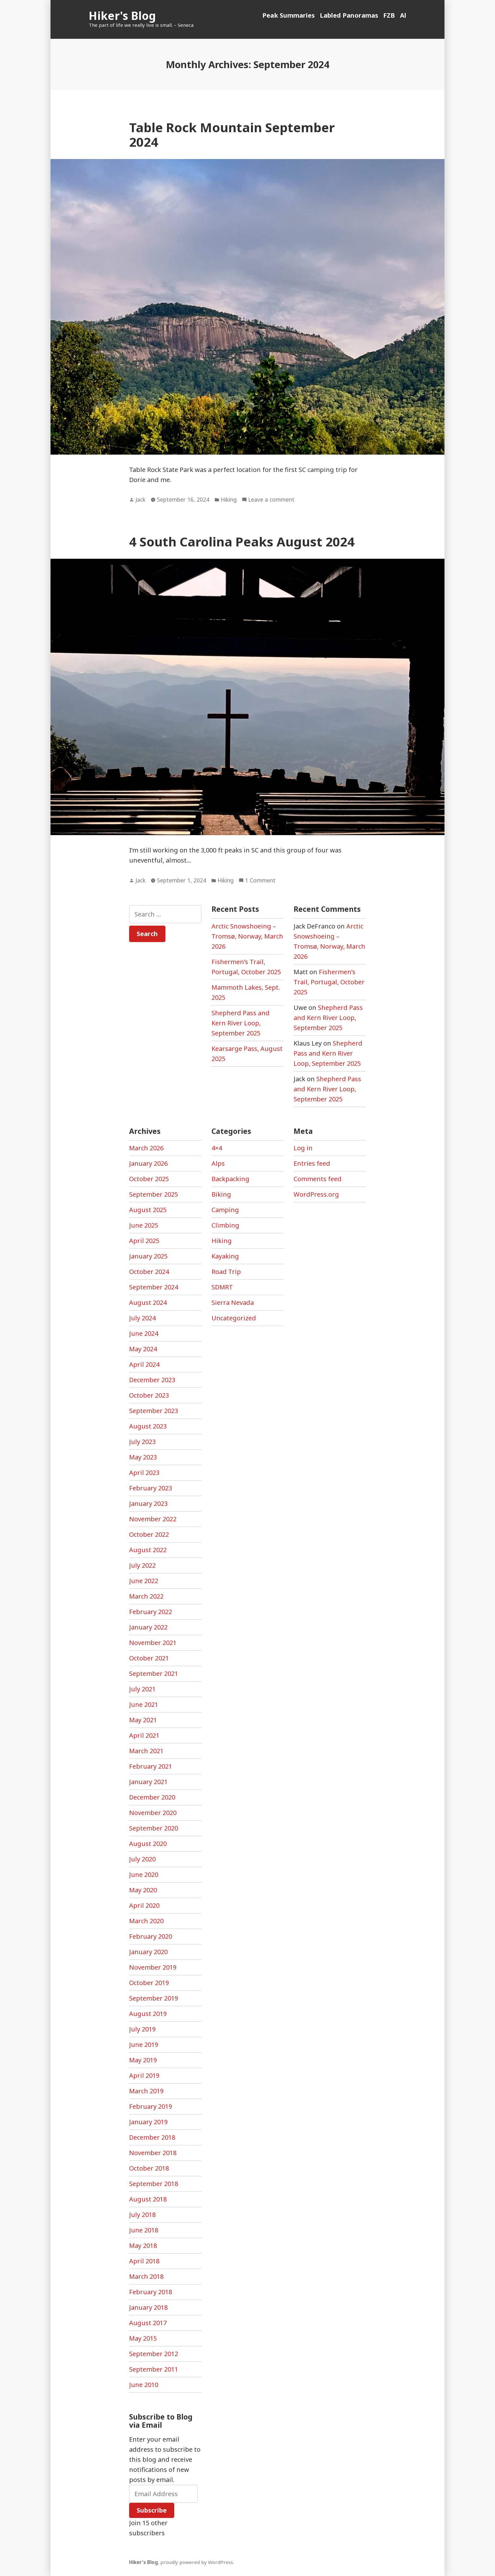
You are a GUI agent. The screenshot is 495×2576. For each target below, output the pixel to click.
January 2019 (148, 2122)
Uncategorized (234, 1318)
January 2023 (148, 1503)
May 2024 (143, 1349)
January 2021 (148, 1781)
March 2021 (146, 1751)
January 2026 (148, 1163)
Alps (218, 1163)
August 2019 (148, 2013)
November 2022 (152, 1519)
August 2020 (148, 1843)
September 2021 (153, 1673)
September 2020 (153, 1828)
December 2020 (152, 1797)
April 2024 (144, 1364)
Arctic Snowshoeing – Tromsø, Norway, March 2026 (247, 936)
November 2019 (152, 1967)
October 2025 (149, 1179)
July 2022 (142, 1565)
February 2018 (150, 2292)
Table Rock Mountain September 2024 (232, 134)
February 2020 (150, 1936)
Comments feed (318, 1179)
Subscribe (152, 2510)
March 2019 (146, 2091)
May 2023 (143, 1457)
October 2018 (149, 2168)
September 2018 (153, 2183)
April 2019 (144, 2075)
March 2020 (146, 1921)
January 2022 (148, 1627)
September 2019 (153, 1998)
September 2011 (153, 2369)
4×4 (217, 1148)
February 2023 (150, 1488)
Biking (221, 1194)
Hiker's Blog (122, 15)
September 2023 (153, 1410)
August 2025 (148, 1209)
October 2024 (149, 1271)
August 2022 (148, 1550)
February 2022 (150, 1611)
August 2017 (148, 2323)
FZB (389, 15)
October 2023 (149, 1395)
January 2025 (148, 1256)
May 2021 (143, 1720)
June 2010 (143, 2384)
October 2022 (149, 1534)
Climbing (225, 1225)
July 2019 (142, 2029)
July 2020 (142, 1859)
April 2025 (144, 1240)
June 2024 (143, 1333)
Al (403, 15)
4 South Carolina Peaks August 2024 (242, 541)
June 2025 (143, 1225)
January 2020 (148, 1952)
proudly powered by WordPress (196, 2562)
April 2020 (144, 1905)
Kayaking (225, 1256)
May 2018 (143, 2245)
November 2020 (152, 1812)
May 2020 (143, 1890)
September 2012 (153, 2353)
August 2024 (148, 1302)
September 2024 (153, 1287)
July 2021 (142, 1689)
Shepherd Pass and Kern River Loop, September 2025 (241, 1023)
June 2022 (143, 1581)
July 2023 (142, 1441)
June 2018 (143, 2230)
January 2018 (148, 2307)
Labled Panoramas (349, 15)
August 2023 (148, 1426)
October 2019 (149, 1982)
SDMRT (222, 1287)
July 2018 (142, 2214)
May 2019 (143, 2060)
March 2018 (146, 2276)
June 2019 (143, 2044)
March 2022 (146, 1596)
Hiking (229, 499)
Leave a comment (271, 499)
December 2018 (152, 2137)
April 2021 (144, 1735)
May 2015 (143, 2338)
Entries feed (312, 1163)
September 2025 (153, 1194)
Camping (225, 1209)
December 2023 (152, 1380)
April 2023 (144, 1472)
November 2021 (152, 1642)
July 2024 (142, 1318)
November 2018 (152, 2153)
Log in (303, 1148)
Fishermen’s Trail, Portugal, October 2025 (329, 982)
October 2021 (149, 1658)
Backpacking (230, 1179)
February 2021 (150, 1766)
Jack (140, 499)
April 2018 (144, 2261)
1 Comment (260, 880)
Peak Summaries (288, 15)
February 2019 (150, 2106)
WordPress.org (316, 1194)
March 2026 (146, 1148)
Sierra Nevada (233, 1302)
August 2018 (148, 2199)
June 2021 (143, 1704)
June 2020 (143, 1874)
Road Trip (226, 1271)
